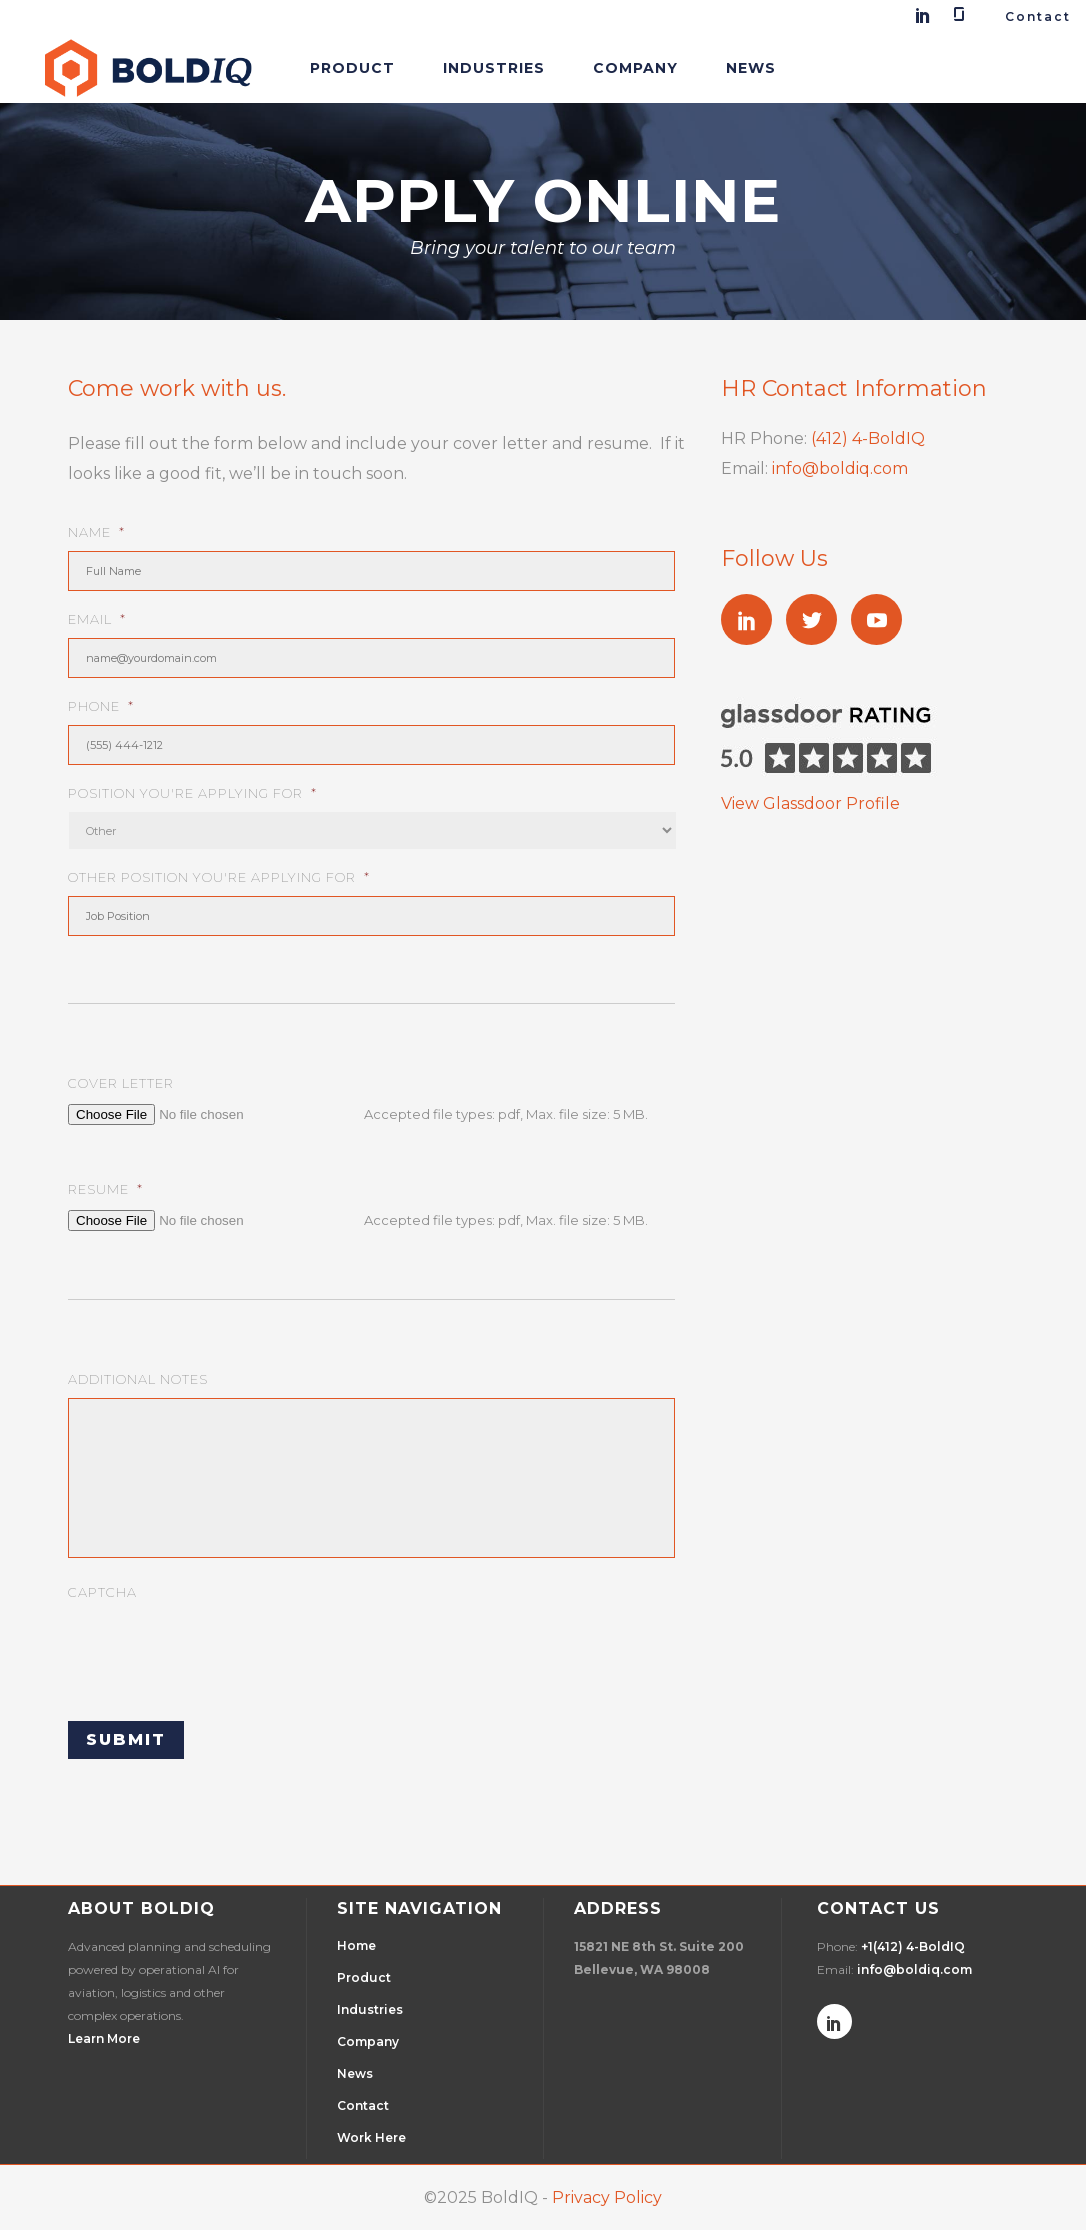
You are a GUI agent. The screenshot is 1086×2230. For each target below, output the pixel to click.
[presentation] (220, 1650)
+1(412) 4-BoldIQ (913, 1946)
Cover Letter (121, 1083)
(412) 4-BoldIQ (868, 438)
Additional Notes (138, 1379)
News (355, 2073)
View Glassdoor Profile (810, 803)
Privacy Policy (607, 2197)
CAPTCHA (102, 1592)
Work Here (371, 2137)
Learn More (104, 2038)
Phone (101, 706)
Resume (105, 1189)
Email (97, 619)
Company (368, 2041)
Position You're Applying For (192, 793)
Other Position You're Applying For (219, 877)
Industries (370, 2009)
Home (356, 1945)
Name (96, 532)
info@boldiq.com (840, 468)
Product (364, 1977)
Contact (1038, 16)
